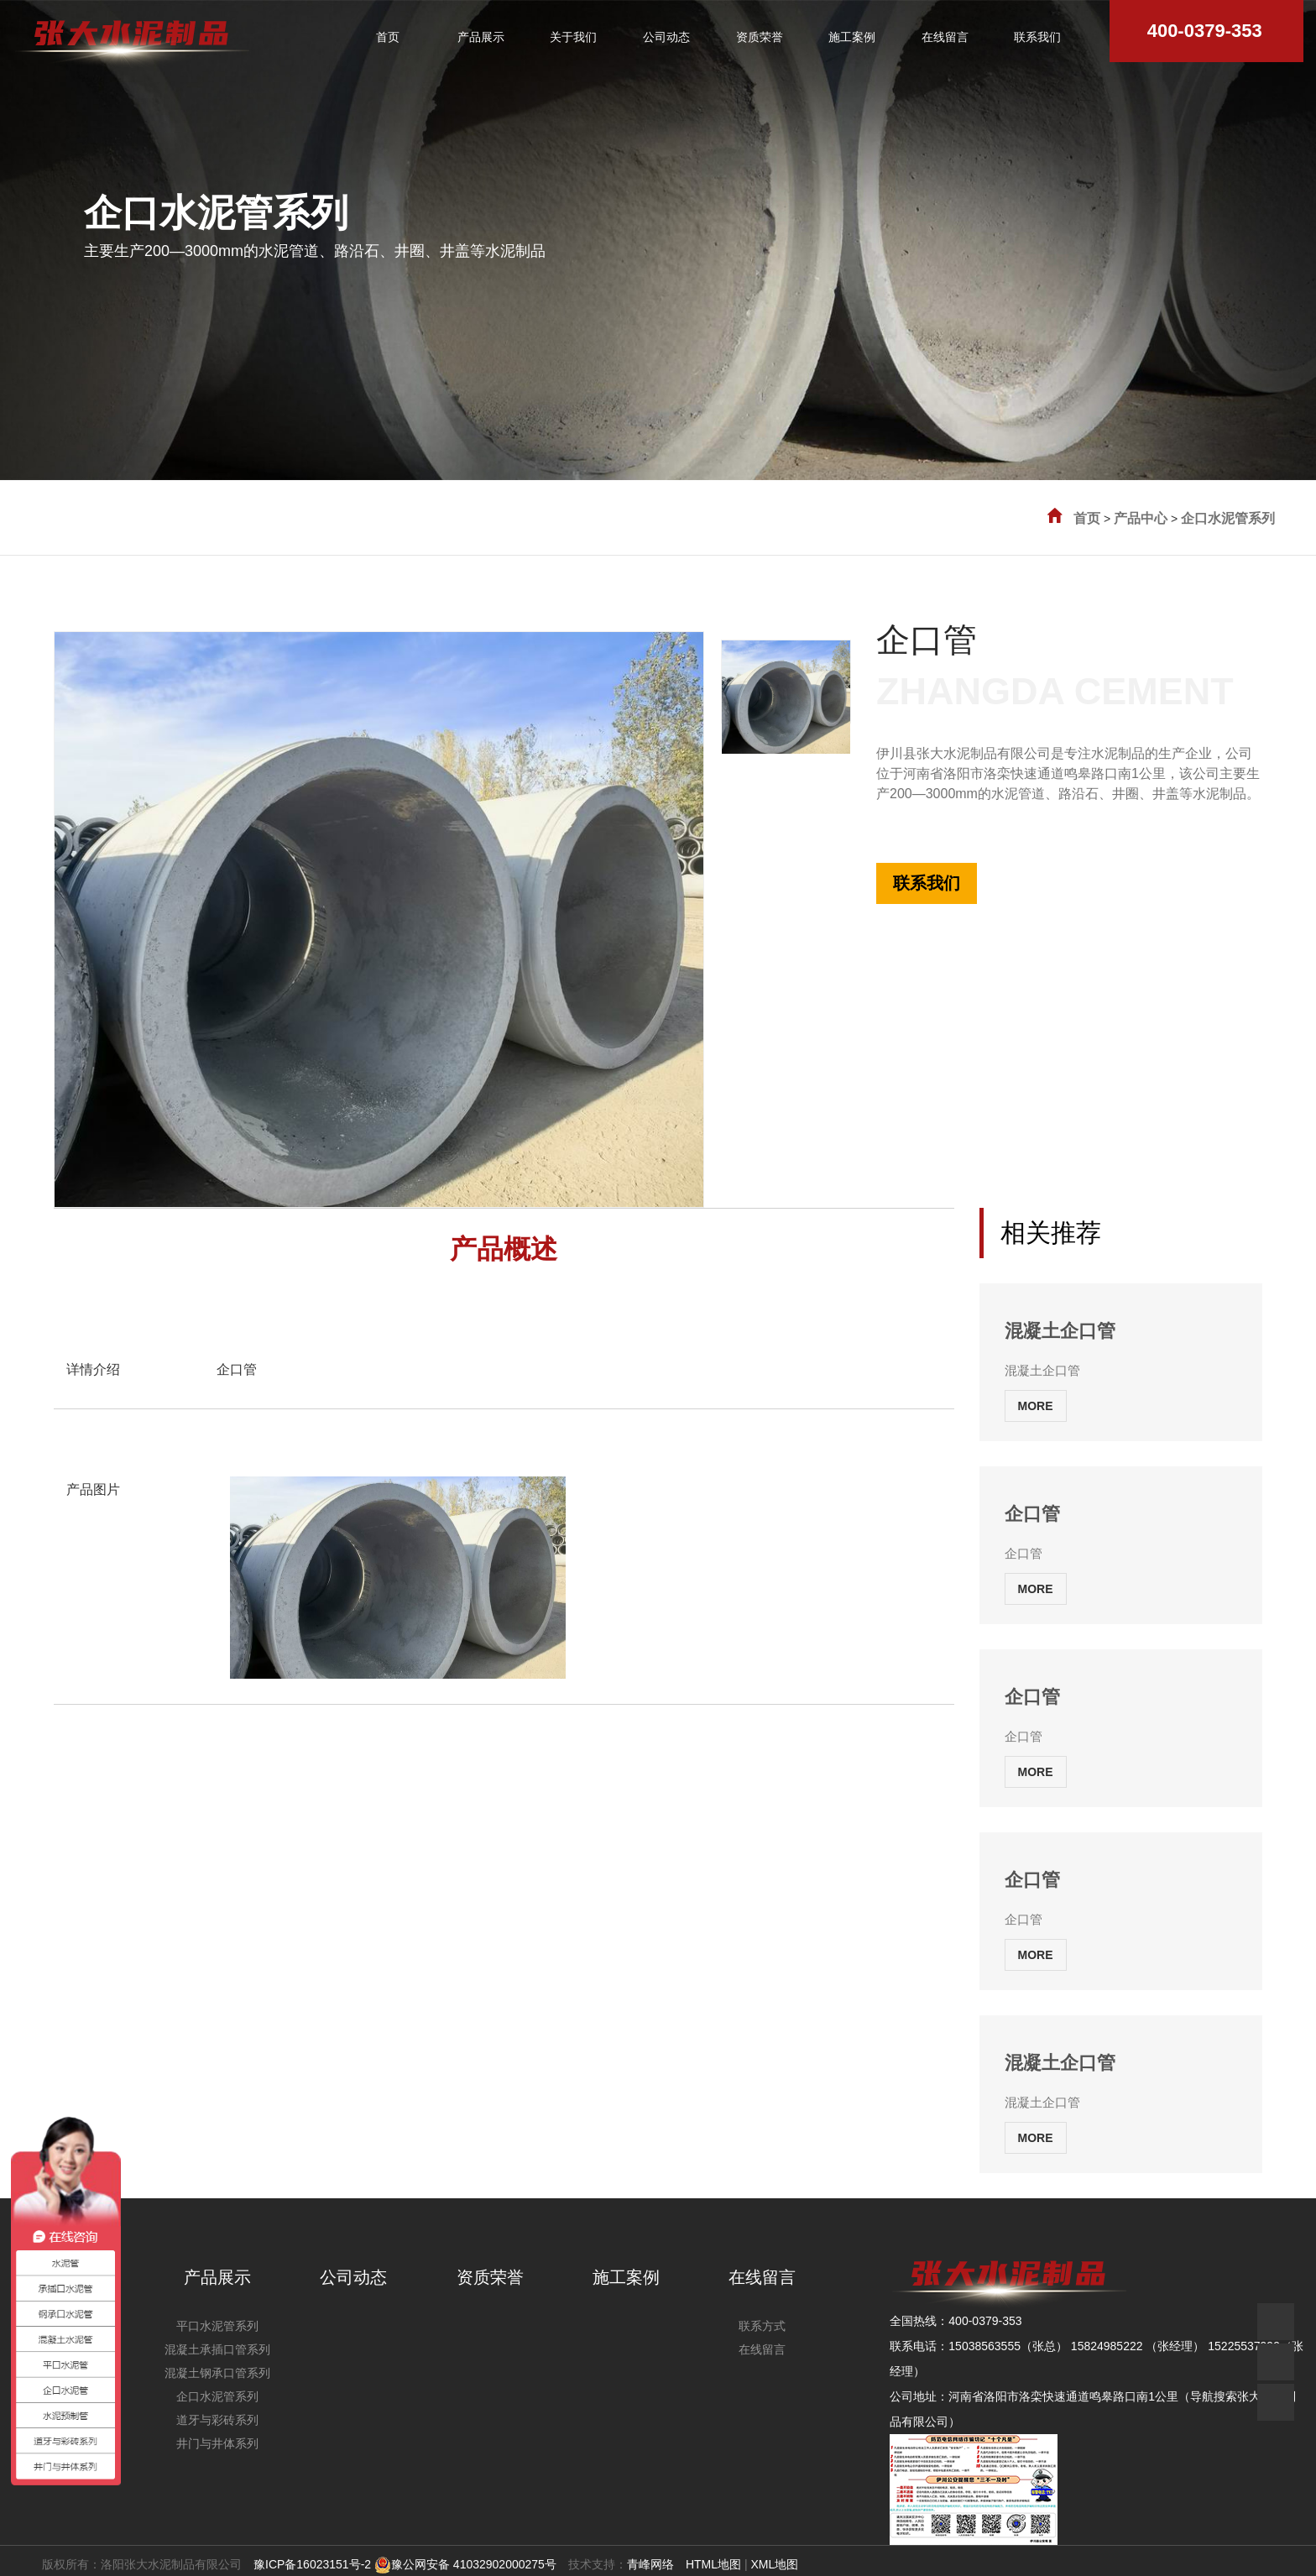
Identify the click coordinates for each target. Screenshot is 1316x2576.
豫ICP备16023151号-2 (312, 2564)
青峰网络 (650, 2564)
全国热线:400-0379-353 (938, 812)
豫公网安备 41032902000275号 (465, 2564)
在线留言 (762, 2277)
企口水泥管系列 (1228, 518)
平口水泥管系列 (217, 2326)
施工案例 (626, 2277)
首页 (1086, 518)
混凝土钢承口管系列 (217, 2373)
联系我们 (926, 883)
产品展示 (217, 2277)
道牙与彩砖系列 (217, 2420)
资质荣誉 (490, 2277)
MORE (1035, 1406)
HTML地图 (713, 2564)
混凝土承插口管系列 (217, 2349)
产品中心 (1140, 518)
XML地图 (774, 2564)
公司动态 (353, 2277)
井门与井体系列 (217, 2443)
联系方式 (762, 2326)
